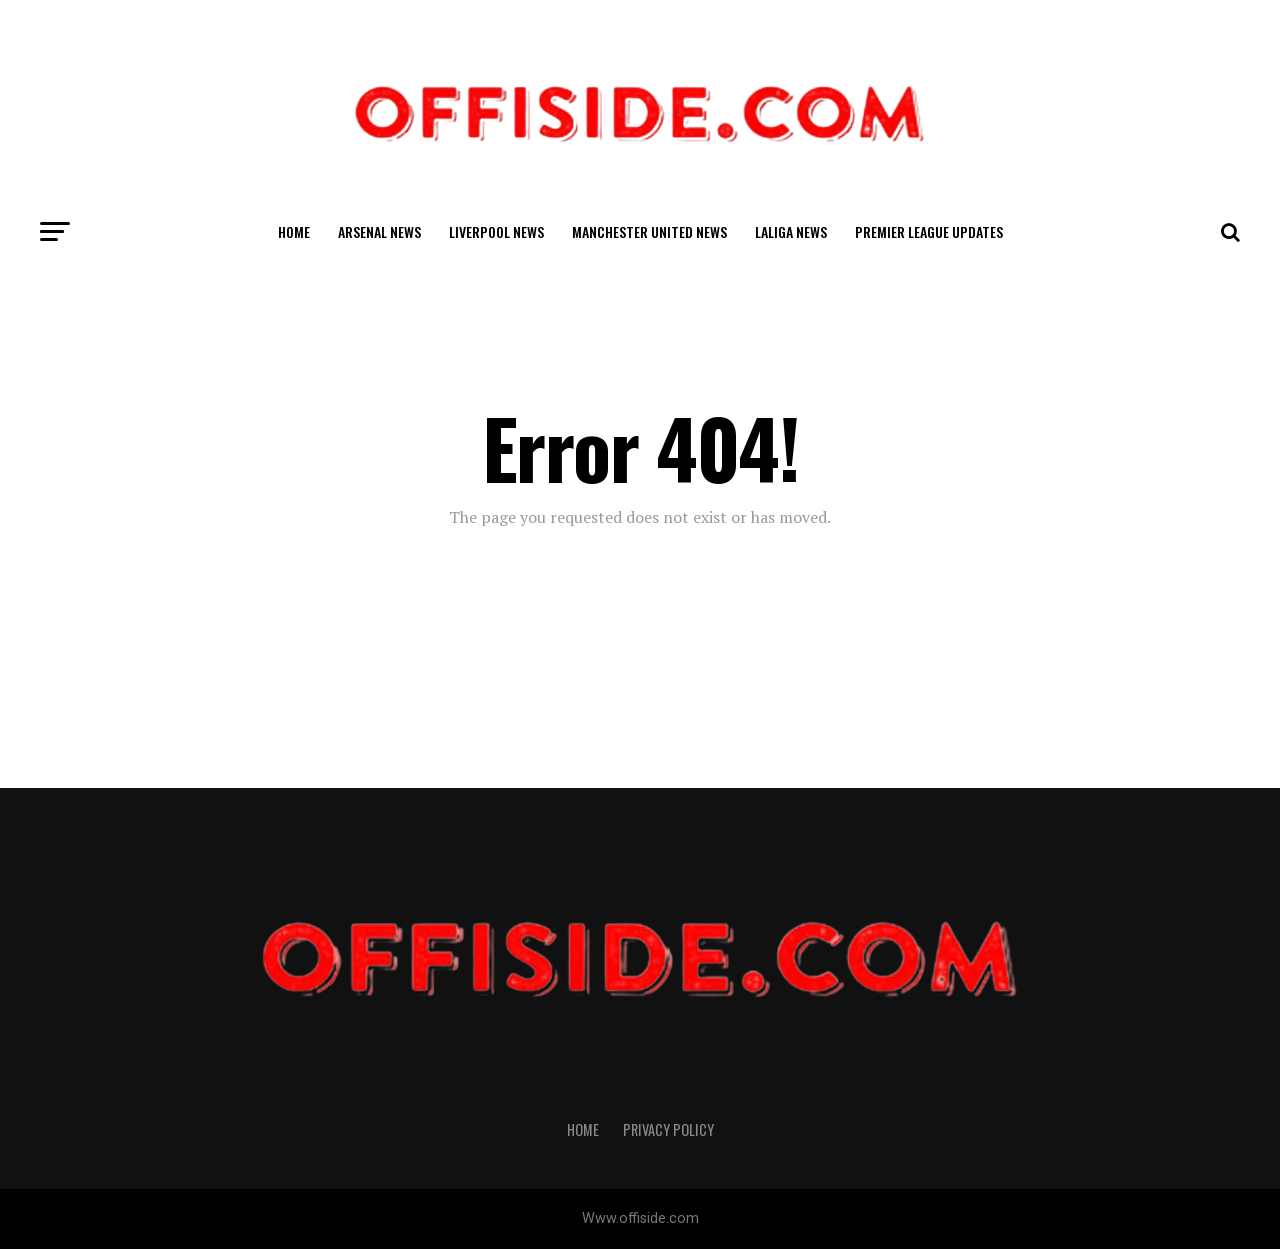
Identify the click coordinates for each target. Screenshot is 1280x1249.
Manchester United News (649, 231)
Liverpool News (496, 231)
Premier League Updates (929, 231)
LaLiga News (791, 231)
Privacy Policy (668, 1129)
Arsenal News (379, 231)
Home (294, 231)
